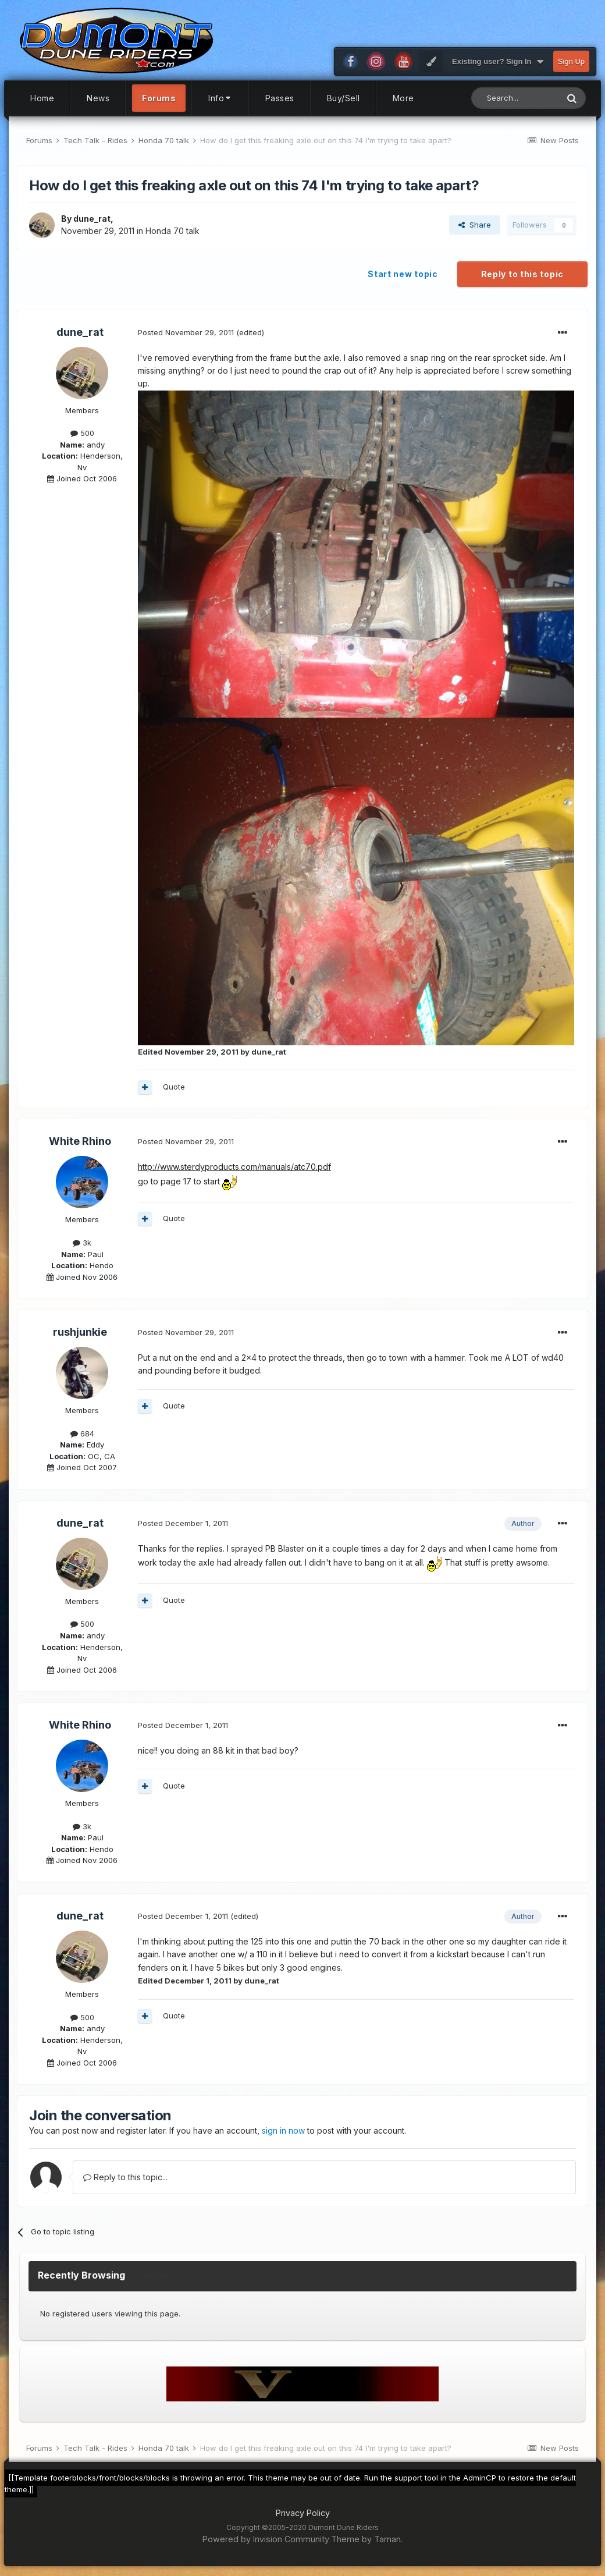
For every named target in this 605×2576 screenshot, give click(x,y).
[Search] (514, 98)
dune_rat (92, 218)
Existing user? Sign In (497, 62)
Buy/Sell (343, 98)
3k (82, 1242)
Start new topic (403, 274)
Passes (279, 98)
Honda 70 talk (172, 231)
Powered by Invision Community (265, 2539)
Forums (159, 98)
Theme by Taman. (367, 2539)
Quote (174, 1086)
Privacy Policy (303, 2513)
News (98, 98)
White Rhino (80, 1141)
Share (474, 224)
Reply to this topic (522, 274)
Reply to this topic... (125, 2177)
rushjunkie (80, 1332)
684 (82, 1433)
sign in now (283, 2130)
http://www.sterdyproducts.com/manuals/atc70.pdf (234, 1167)
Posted (186, 332)
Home (42, 98)
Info (220, 98)
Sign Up (571, 61)
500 (82, 433)
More (403, 98)
